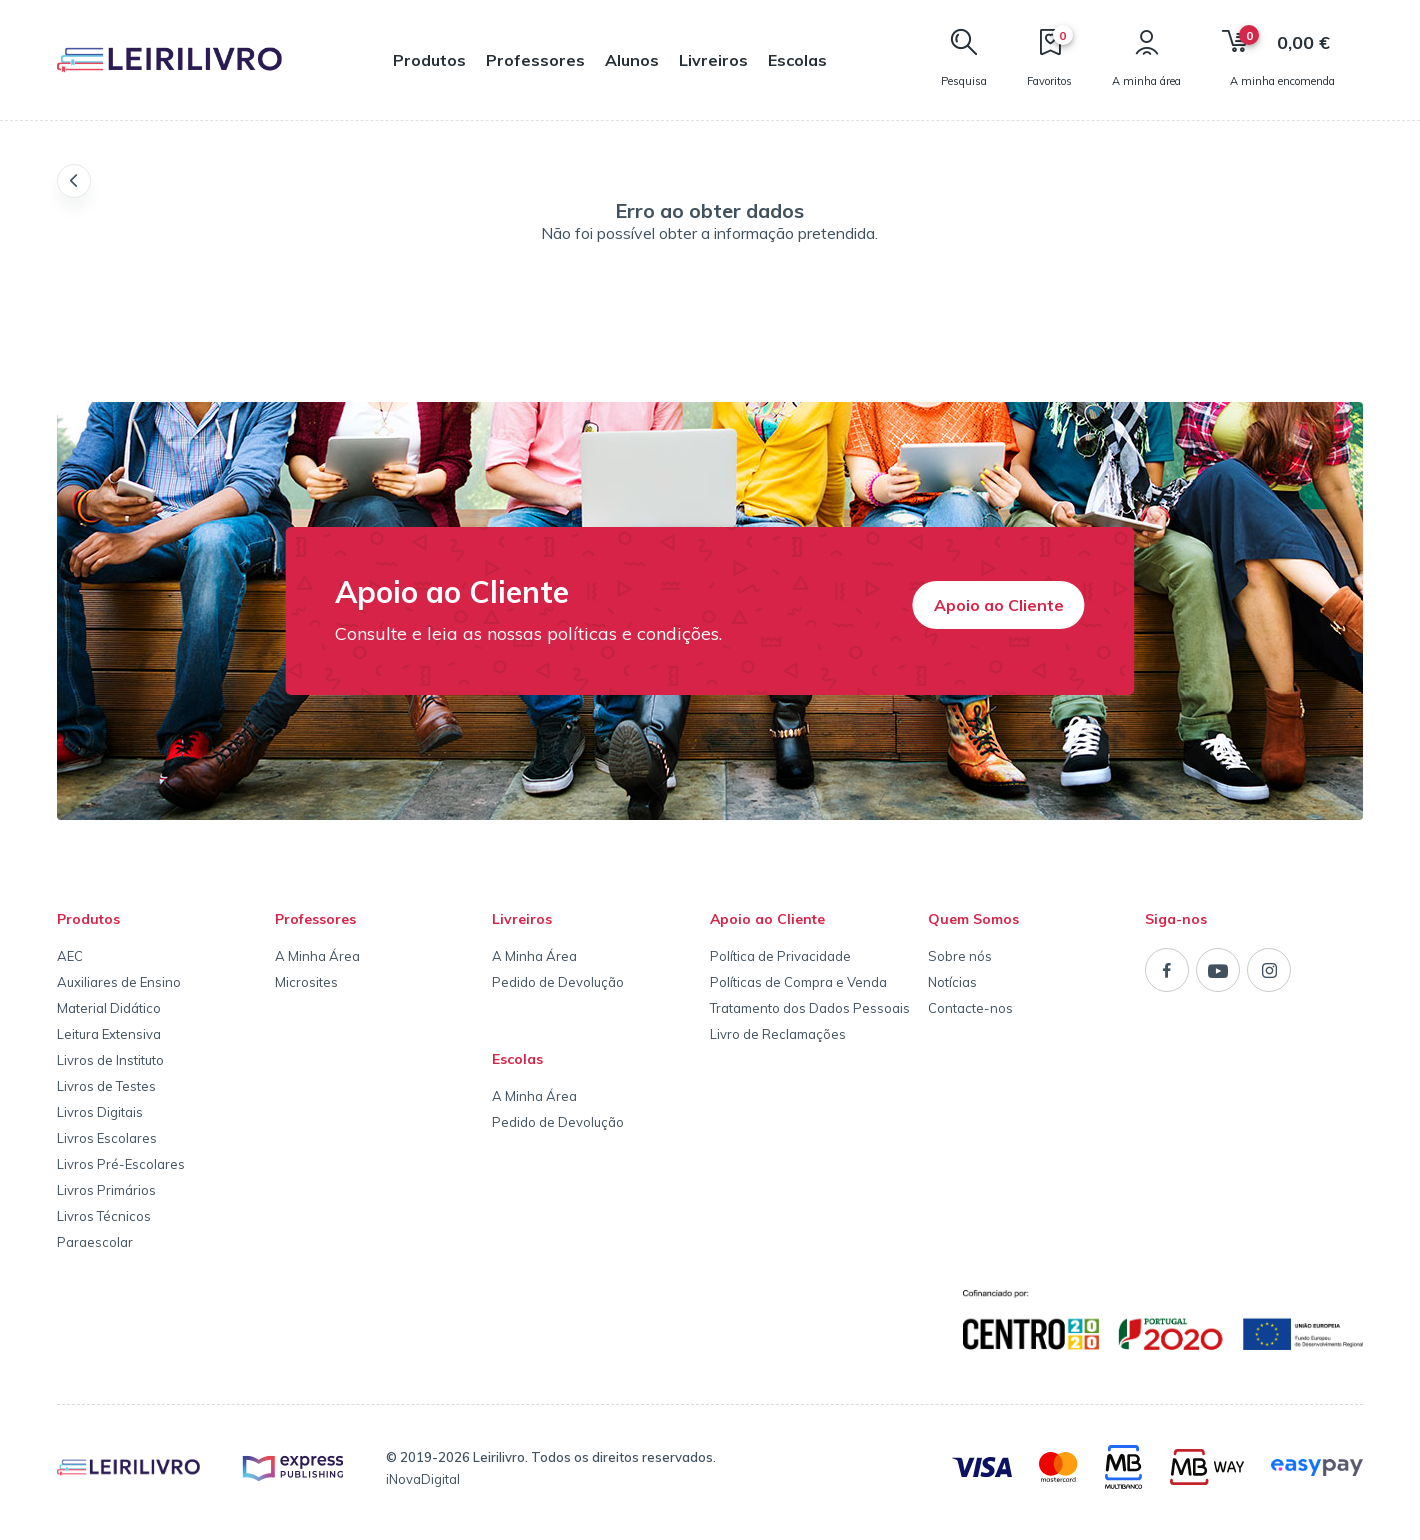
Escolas (797, 60)
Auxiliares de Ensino (119, 982)
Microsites (306, 982)
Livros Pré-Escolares (121, 1164)
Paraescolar (95, 1242)
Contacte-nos (970, 1008)
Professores (535, 60)
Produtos (429, 60)
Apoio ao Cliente (999, 605)
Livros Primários (106, 1190)
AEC (70, 956)
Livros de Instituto (110, 1060)
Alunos (632, 60)
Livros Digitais (100, 1112)
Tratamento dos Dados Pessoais (810, 1008)
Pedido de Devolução (558, 982)
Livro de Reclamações (778, 1034)
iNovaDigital (423, 1479)
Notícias (952, 982)
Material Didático (109, 1008)
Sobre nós (960, 956)
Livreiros (713, 60)
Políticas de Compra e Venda (798, 982)
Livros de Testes (106, 1086)
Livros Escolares (107, 1138)
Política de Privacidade (780, 956)
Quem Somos (973, 919)
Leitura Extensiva (109, 1034)
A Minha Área (317, 956)
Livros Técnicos (104, 1216)
